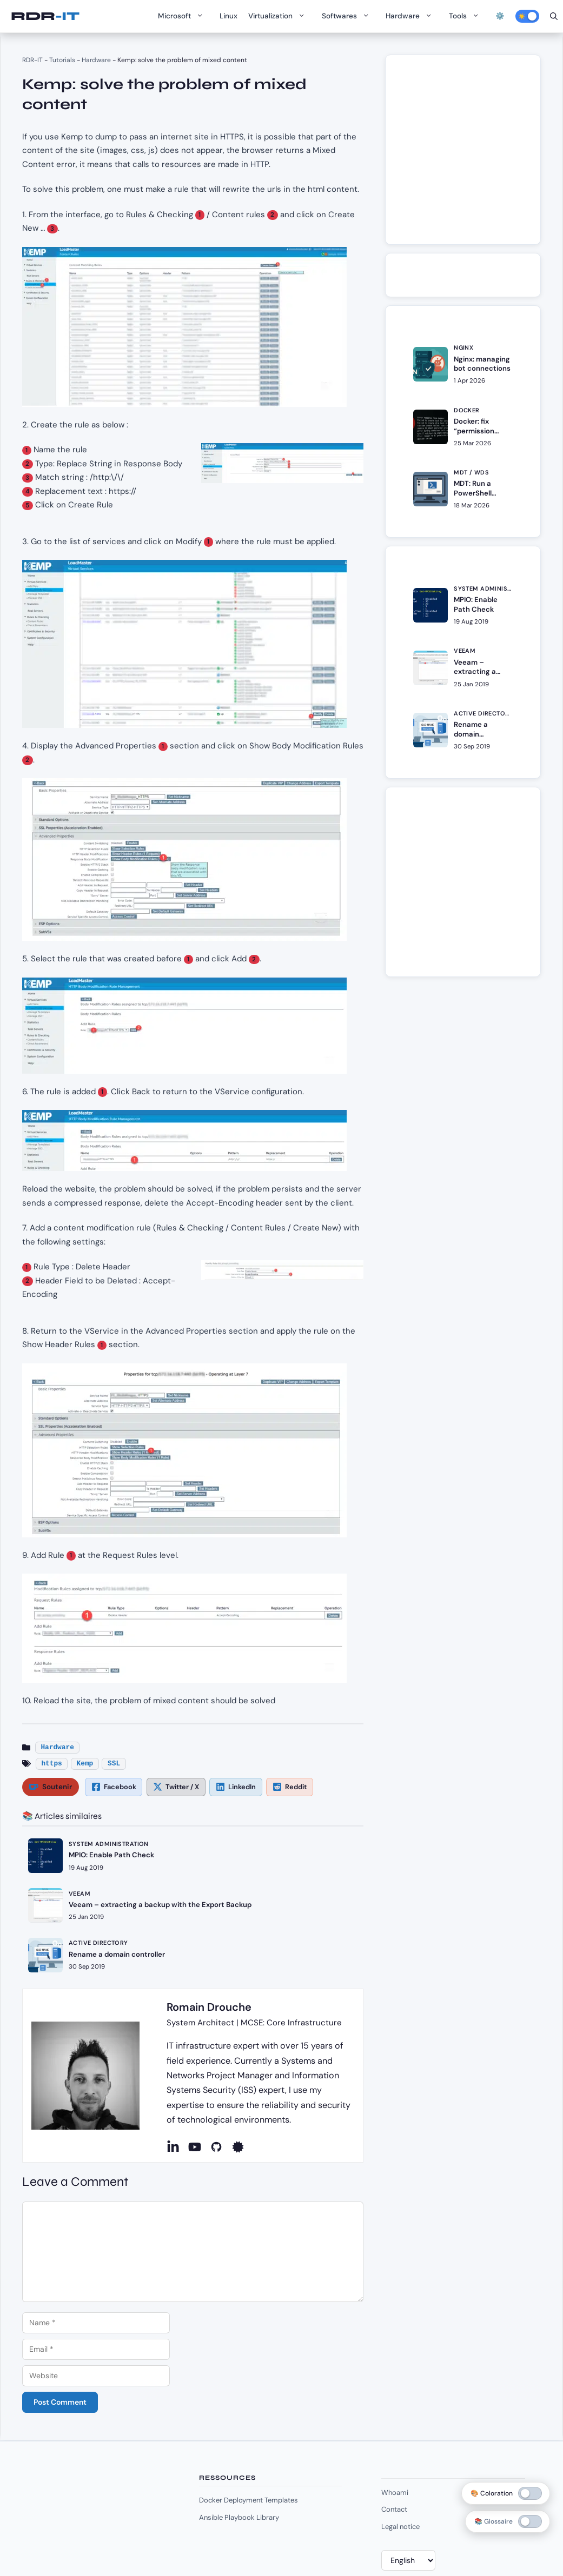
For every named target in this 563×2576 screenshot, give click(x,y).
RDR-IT (45, 16)
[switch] (530, 2521)
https (51, 1764)
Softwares (348, 16)
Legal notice (400, 2526)
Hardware (412, 16)
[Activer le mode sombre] (527, 16)
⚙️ (500, 16)
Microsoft (183, 16)
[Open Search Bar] (554, 16)
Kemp (85, 1764)
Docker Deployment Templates (248, 2500)
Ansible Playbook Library (239, 2517)
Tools (467, 16)
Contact (394, 2509)
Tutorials (62, 60)
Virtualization (279, 16)
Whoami (394, 2492)
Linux (228, 16)
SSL (114, 1764)
